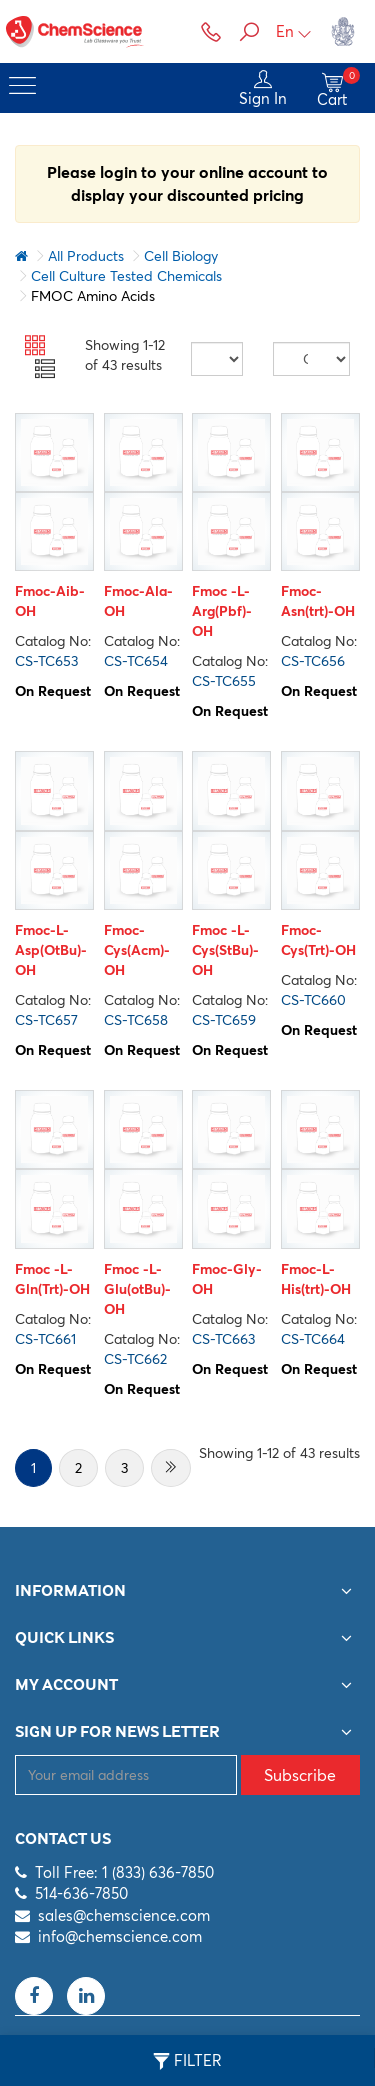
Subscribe (300, 1775)
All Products (86, 256)
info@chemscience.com (120, 1936)
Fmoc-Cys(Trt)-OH (318, 940)
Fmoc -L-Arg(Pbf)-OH (222, 611)
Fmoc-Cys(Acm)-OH (137, 950)
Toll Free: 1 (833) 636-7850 (124, 1872)
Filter (187, 2061)
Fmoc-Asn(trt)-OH (318, 601)
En (294, 31)
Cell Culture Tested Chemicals (126, 276)
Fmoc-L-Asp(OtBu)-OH (51, 950)
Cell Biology (181, 256)
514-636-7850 (81, 1893)
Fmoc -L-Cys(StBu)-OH (225, 950)
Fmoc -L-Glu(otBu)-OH (137, 1289)
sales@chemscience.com (124, 1915)
